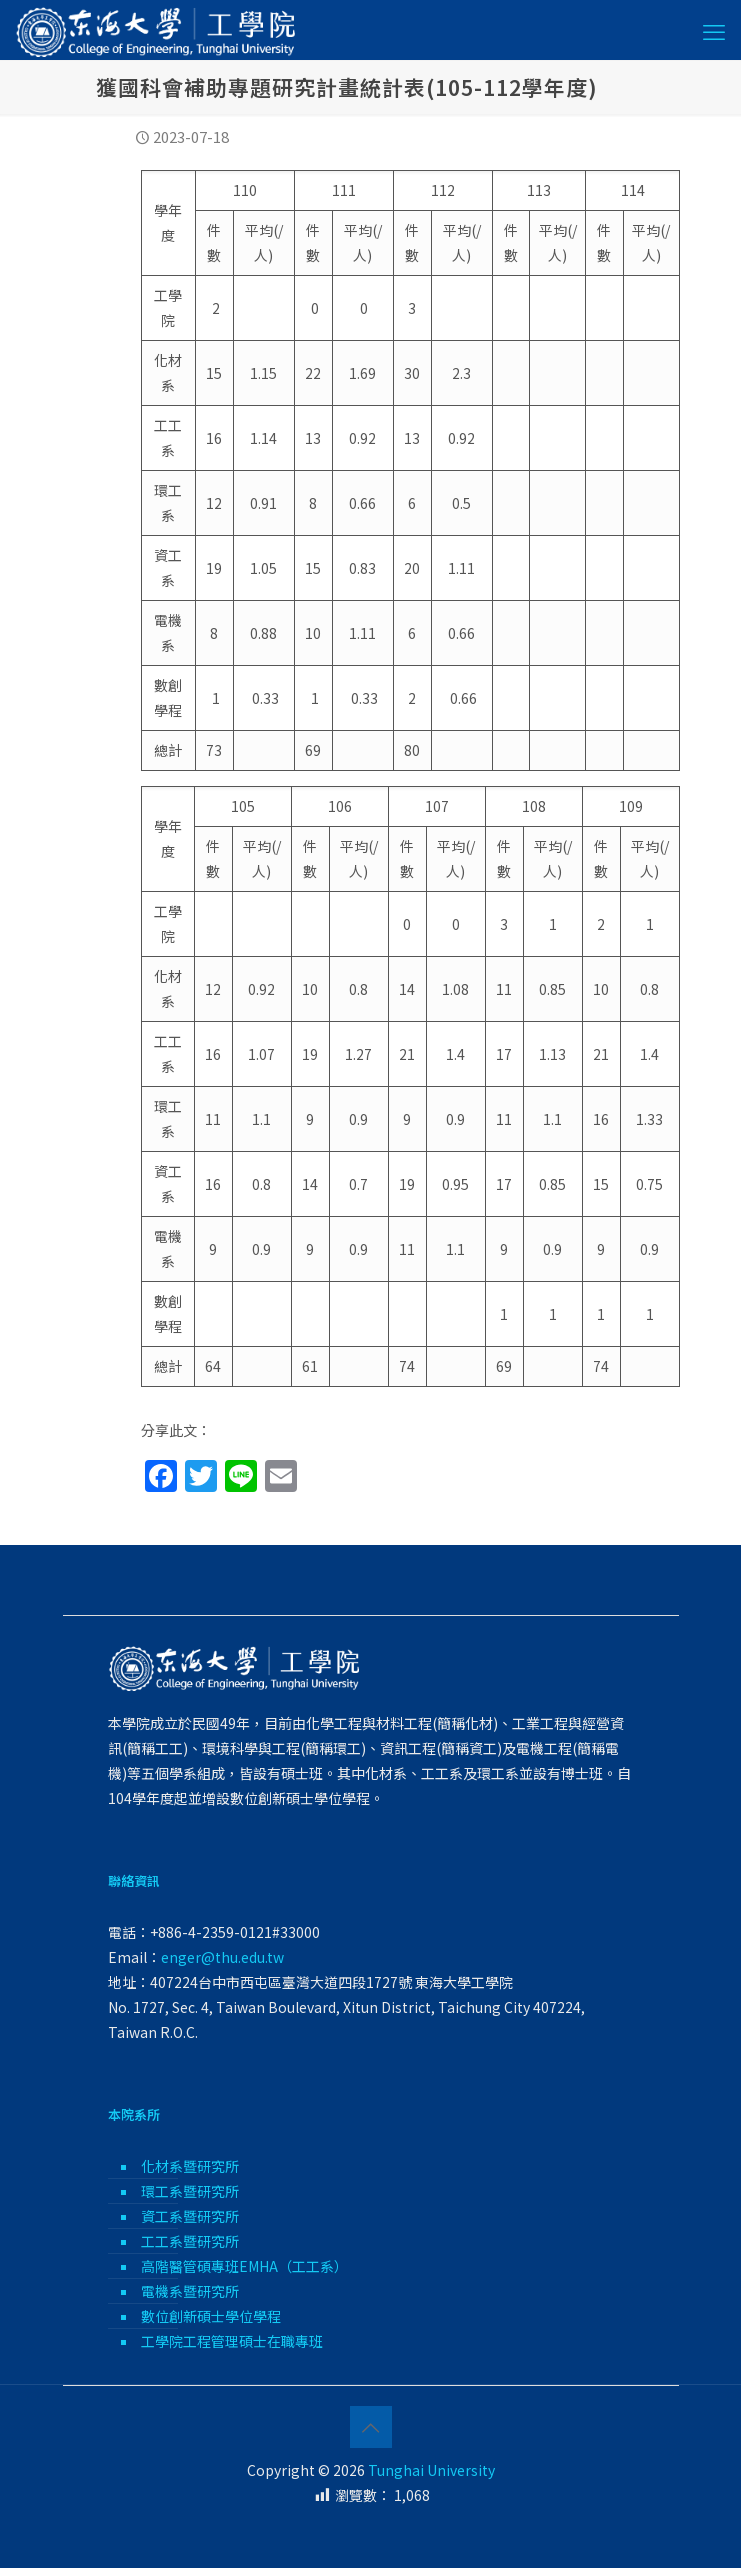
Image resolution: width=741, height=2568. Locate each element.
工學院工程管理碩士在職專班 (232, 2341)
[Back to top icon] (371, 2427)
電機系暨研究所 (190, 2291)
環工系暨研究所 (190, 2191)
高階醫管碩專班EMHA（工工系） (244, 2266)
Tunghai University (431, 2470)
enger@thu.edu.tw (222, 1957)
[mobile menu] (714, 30)
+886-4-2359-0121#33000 (235, 1932)
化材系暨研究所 (190, 2166)
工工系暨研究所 (190, 2241)
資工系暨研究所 (190, 2216)
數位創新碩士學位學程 (211, 2316)
